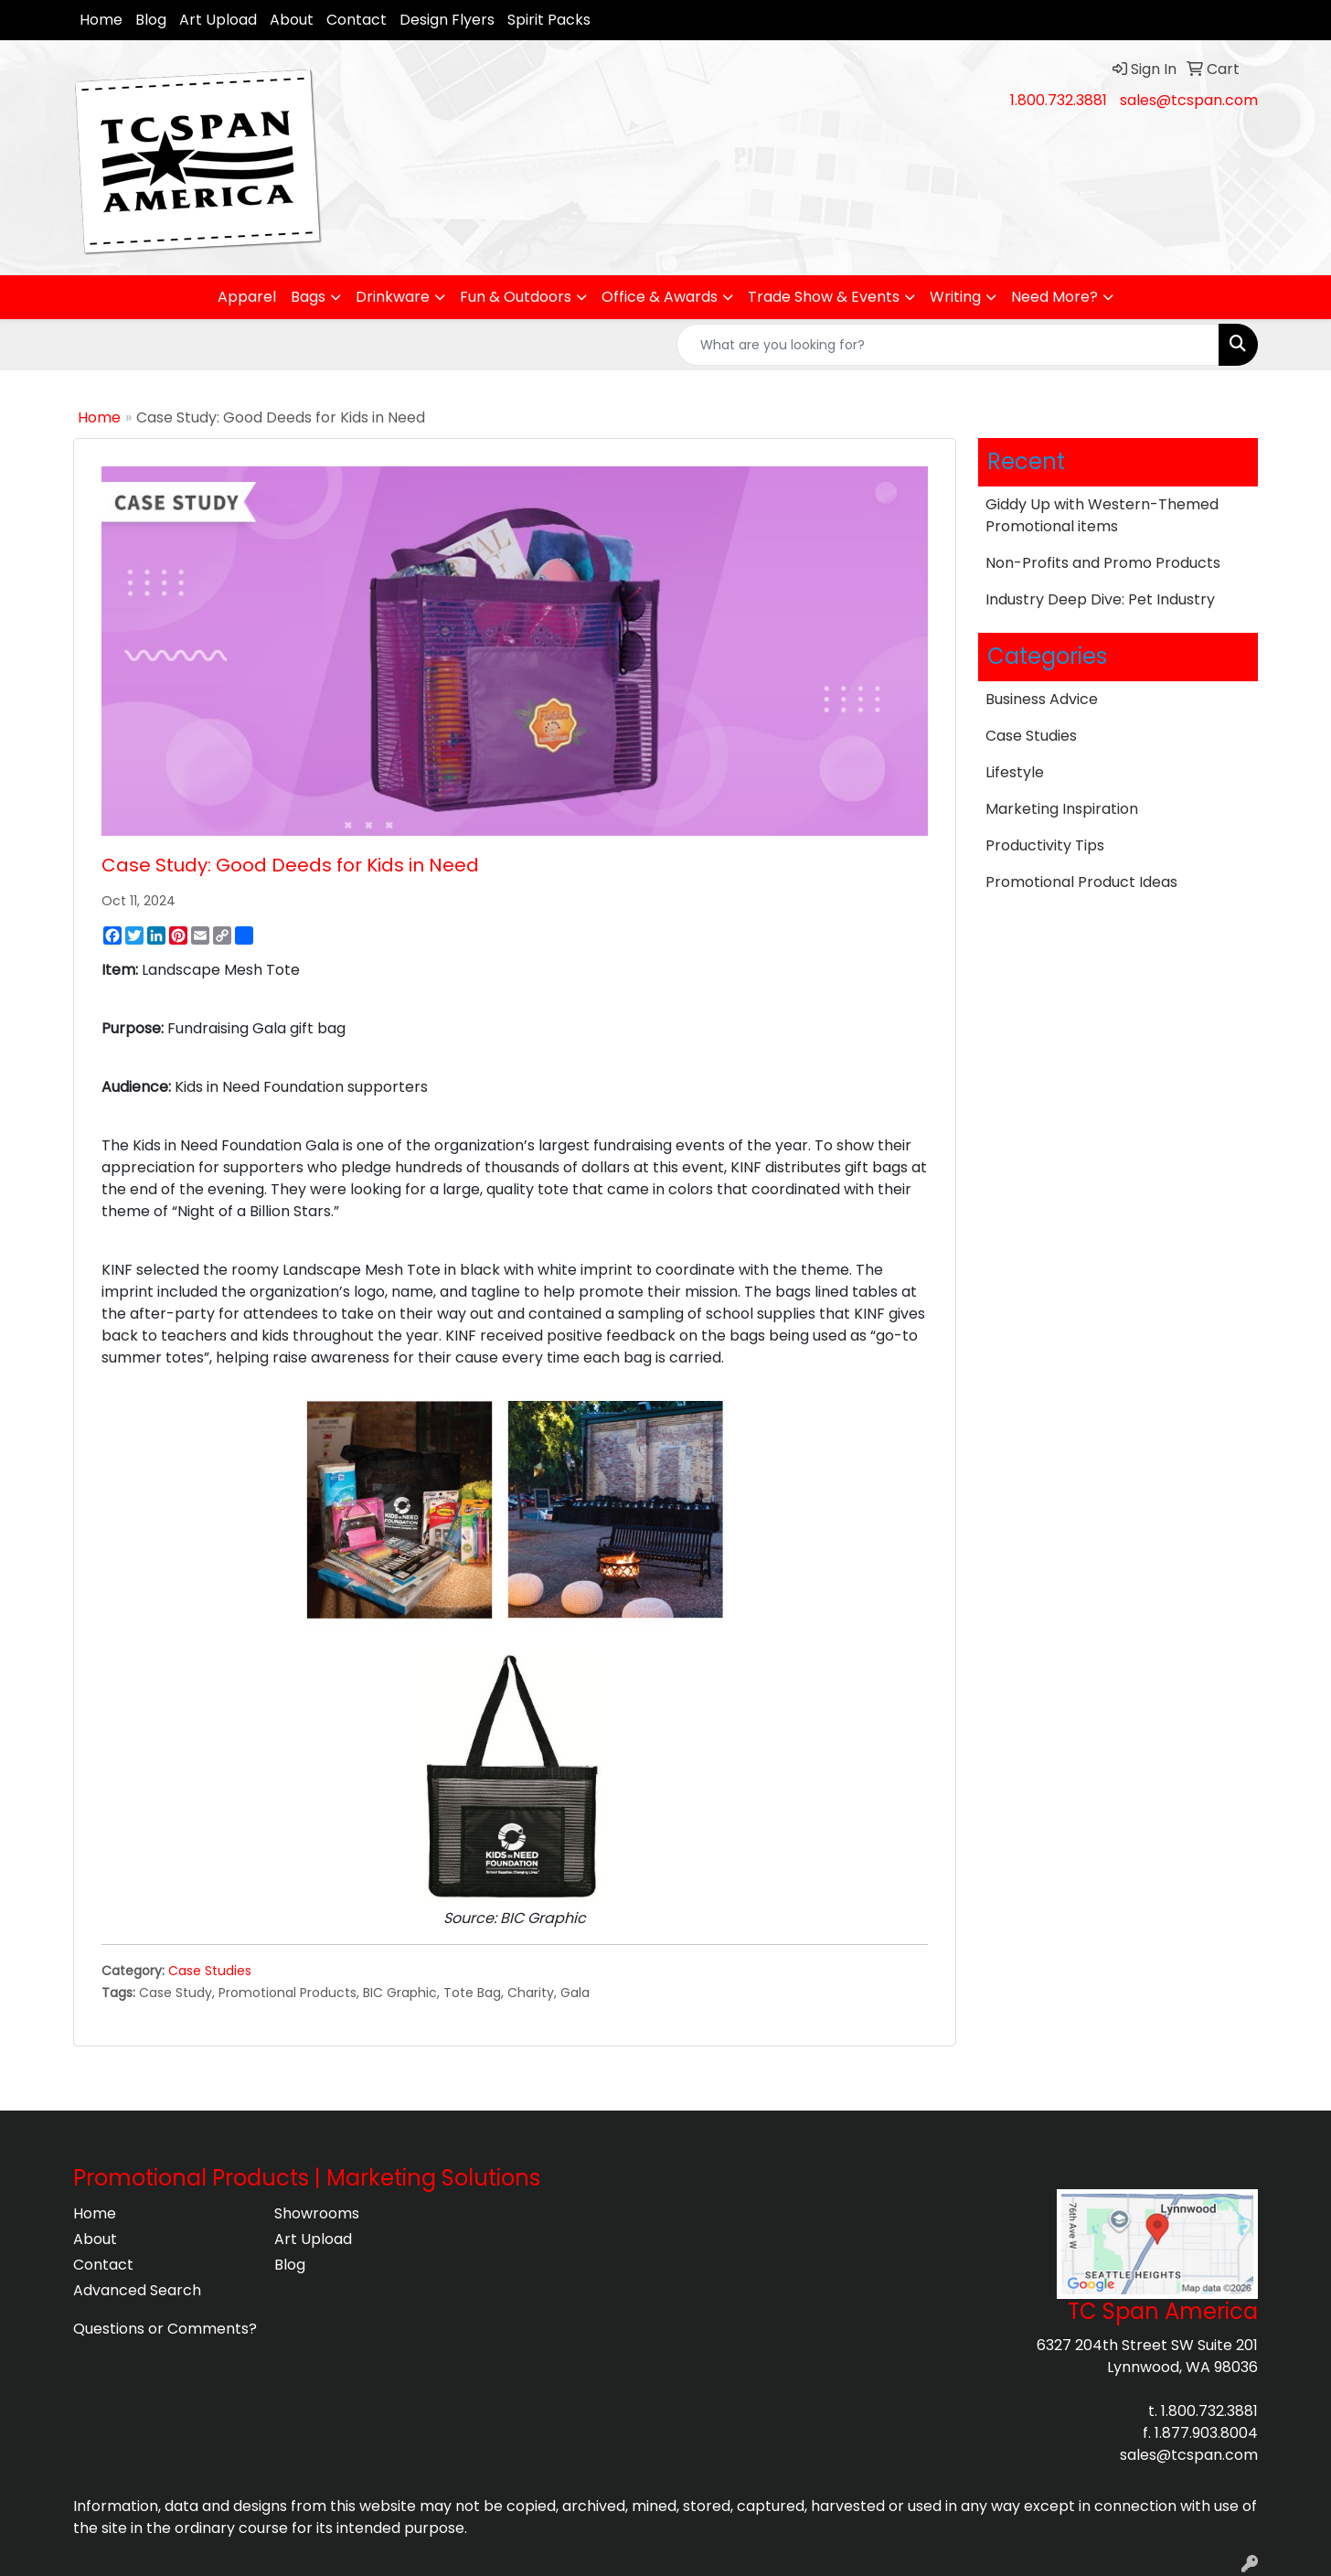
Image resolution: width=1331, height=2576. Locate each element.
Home (101, 19)
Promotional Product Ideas (1081, 882)
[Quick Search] (947, 345)
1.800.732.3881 (1058, 100)
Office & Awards (660, 296)
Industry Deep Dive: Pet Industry (1100, 599)
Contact (356, 19)
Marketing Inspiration (1061, 808)
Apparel (247, 296)
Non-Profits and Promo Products (1102, 562)
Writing (955, 296)
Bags (308, 296)
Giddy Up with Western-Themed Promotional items (1102, 515)
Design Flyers (447, 19)
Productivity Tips (1044, 845)
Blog (150, 19)
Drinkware (393, 296)
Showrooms (316, 2213)
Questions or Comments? (165, 2328)
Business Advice (1041, 699)
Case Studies (209, 1970)
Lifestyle (1014, 772)
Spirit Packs (549, 19)
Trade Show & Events (824, 296)
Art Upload (218, 19)
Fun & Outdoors (515, 296)
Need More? (1054, 296)
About (292, 19)
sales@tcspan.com (1189, 100)
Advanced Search (137, 2290)
